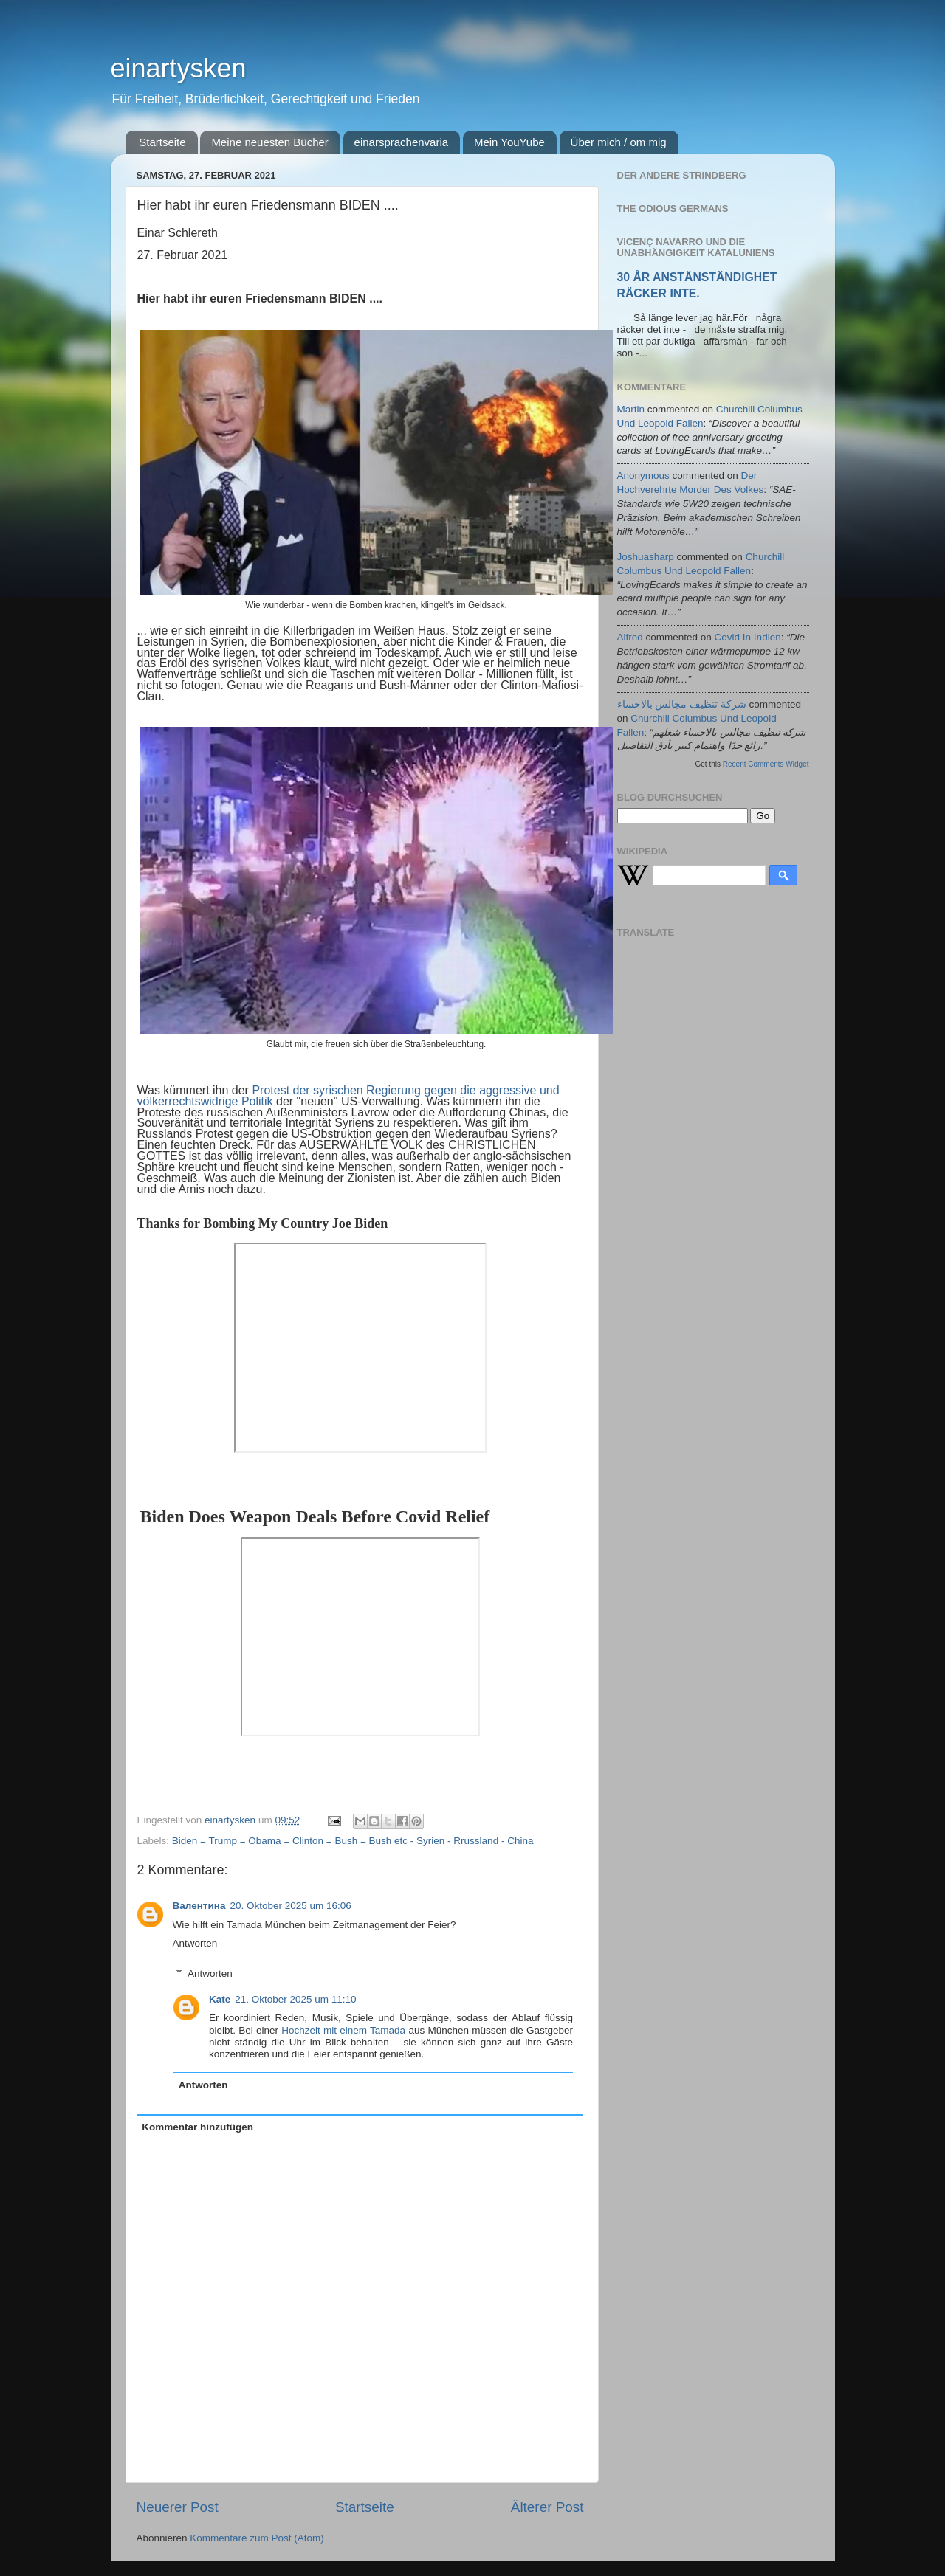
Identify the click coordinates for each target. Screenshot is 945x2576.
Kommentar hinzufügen (197, 2127)
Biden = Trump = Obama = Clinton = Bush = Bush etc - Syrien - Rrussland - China (353, 1840)
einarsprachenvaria (401, 142)
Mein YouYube (509, 142)
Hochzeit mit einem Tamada (343, 2030)
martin (631, 409)
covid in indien (748, 637)
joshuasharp (645, 556)
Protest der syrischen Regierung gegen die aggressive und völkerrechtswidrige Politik (348, 1096)
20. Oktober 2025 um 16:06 (290, 1905)
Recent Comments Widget (766, 764)
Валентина (199, 1905)
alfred (630, 637)
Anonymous (643, 475)
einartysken (179, 68)
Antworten (195, 1943)
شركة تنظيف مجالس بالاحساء (681, 704)
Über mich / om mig (619, 142)
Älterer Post (547, 2507)
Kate (219, 1999)
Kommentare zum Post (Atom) (257, 2538)
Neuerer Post (178, 2507)
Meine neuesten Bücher (269, 142)
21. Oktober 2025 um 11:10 (295, 1999)
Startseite (162, 142)
